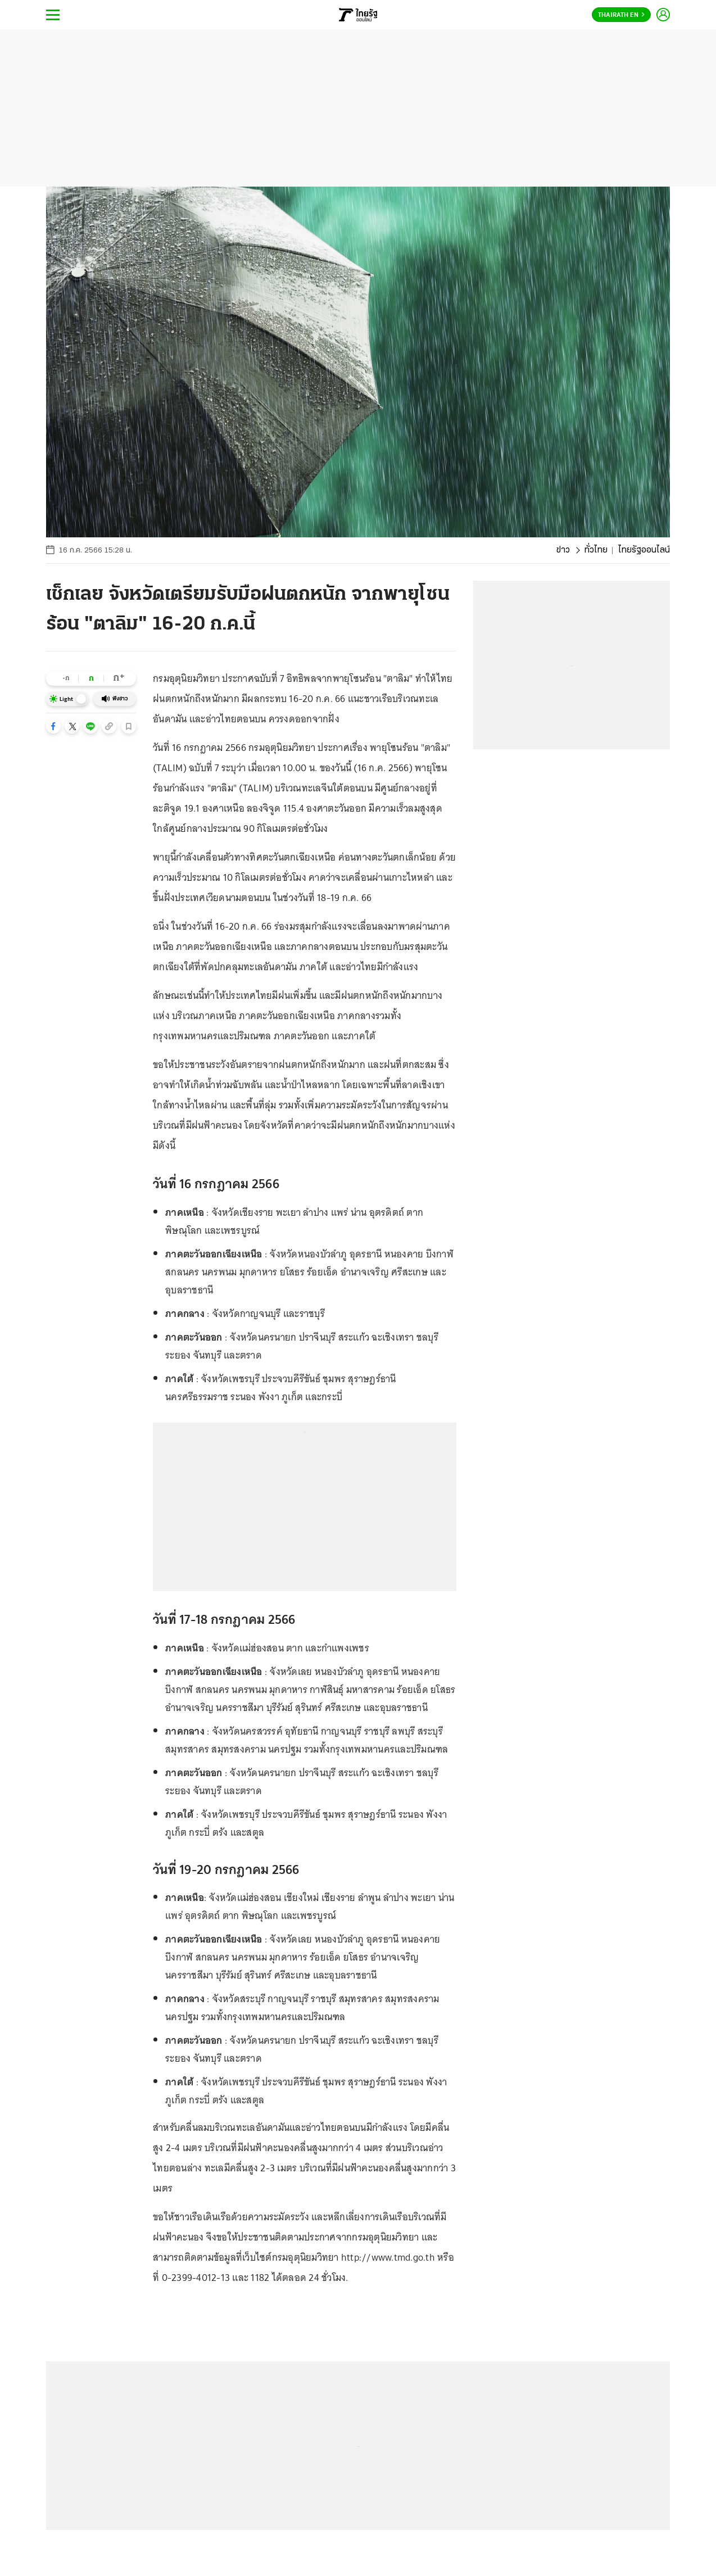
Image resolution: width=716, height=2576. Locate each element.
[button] (53, 726)
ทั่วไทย (596, 550)
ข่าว (563, 550)
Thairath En (621, 15)
